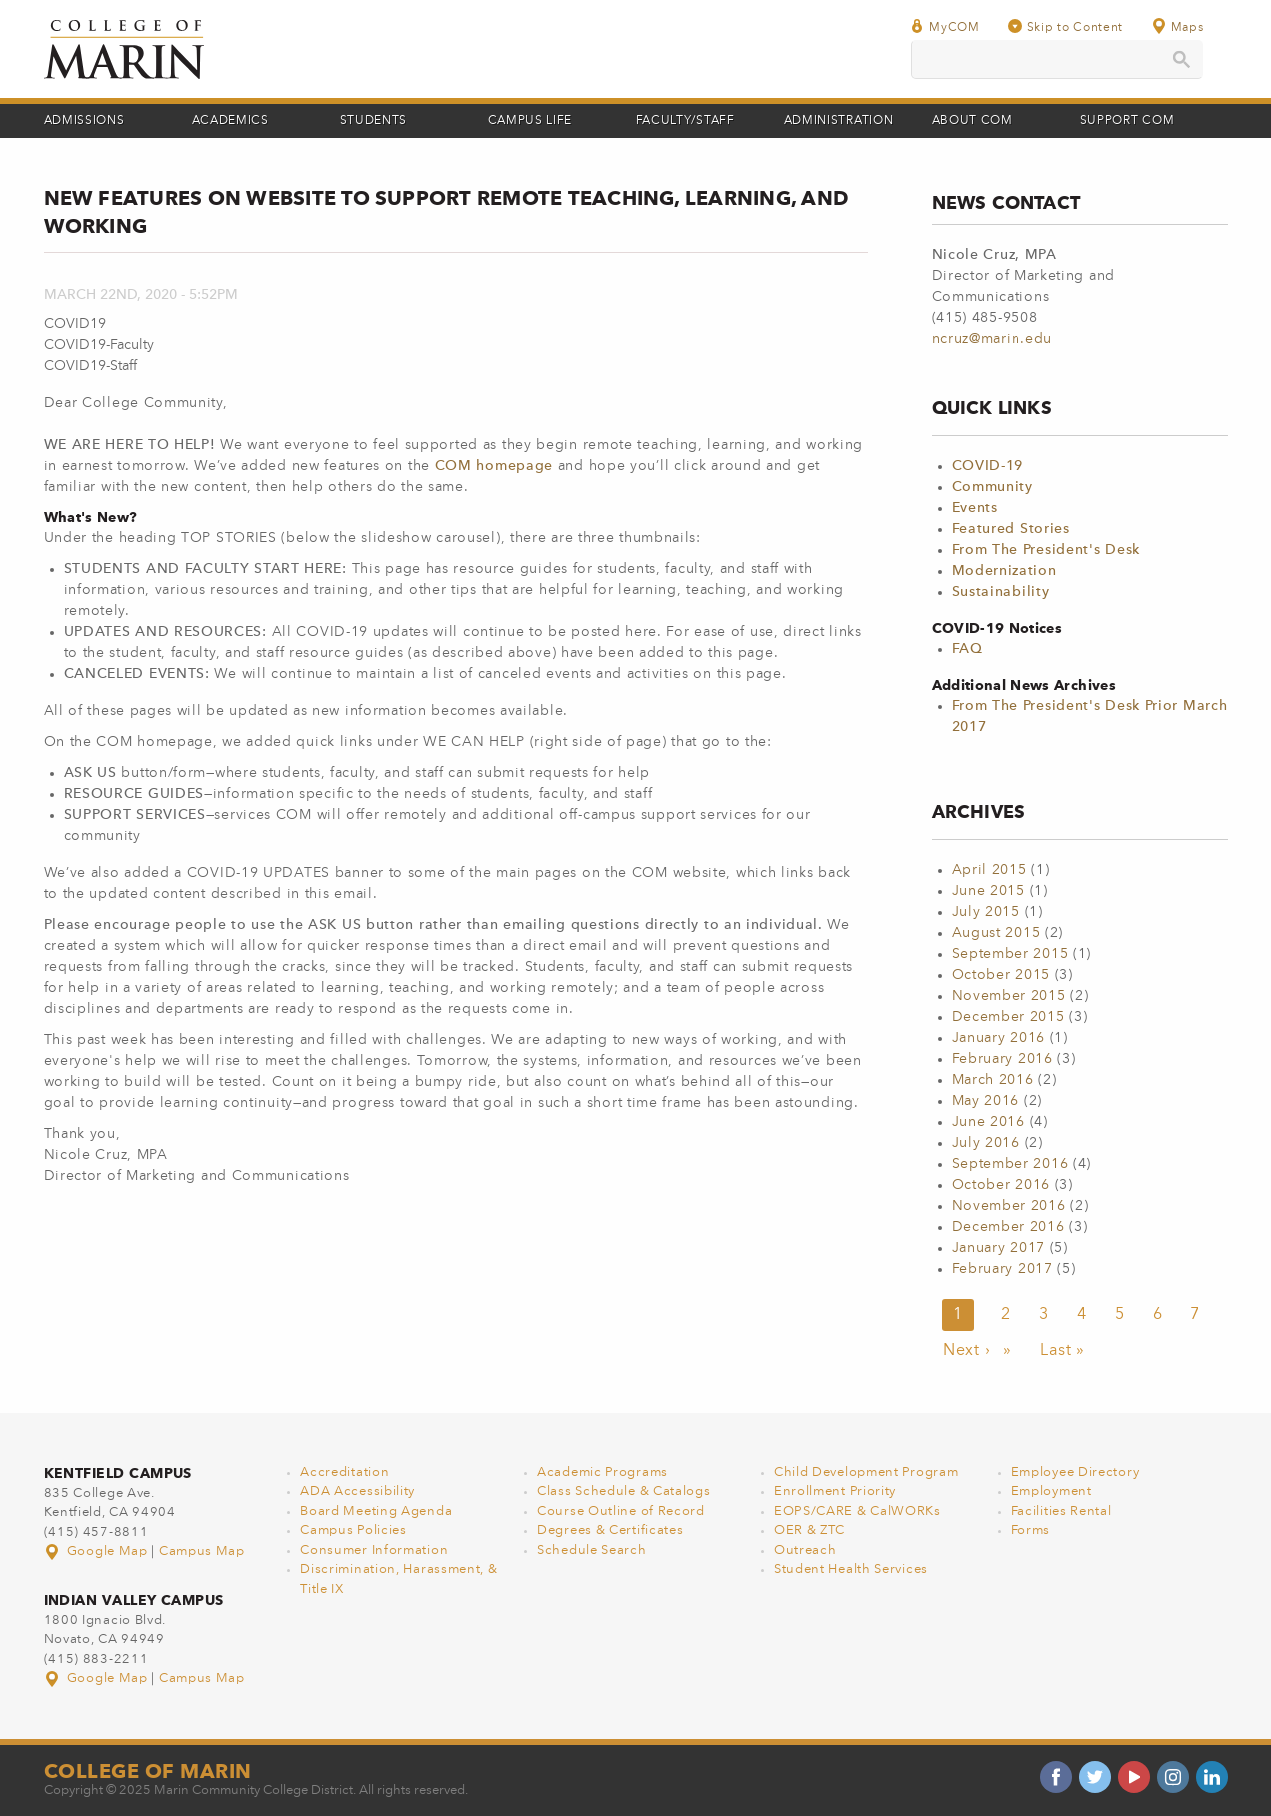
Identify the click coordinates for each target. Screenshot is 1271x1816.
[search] (1056, 59)
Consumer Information (374, 1550)
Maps (1177, 26)
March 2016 (993, 1080)
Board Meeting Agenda (376, 1511)
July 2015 (986, 912)
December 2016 (1008, 1227)
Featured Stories (1011, 529)
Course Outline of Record (621, 1511)
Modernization (1004, 571)
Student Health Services (851, 1569)
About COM (972, 121)
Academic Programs (602, 1472)
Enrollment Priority (835, 1491)
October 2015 (1001, 975)
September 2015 (1010, 954)
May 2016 (986, 1101)
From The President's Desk (1046, 550)
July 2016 (986, 1143)
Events (975, 508)
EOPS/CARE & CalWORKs (857, 1511)
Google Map (98, 1551)
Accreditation (344, 1472)
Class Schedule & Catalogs (624, 1491)
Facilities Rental (1061, 1511)
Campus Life (530, 121)
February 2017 (1002, 1269)
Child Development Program (866, 1472)
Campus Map (202, 1551)
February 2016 (1002, 1059)
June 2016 (988, 1122)
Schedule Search (592, 1550)
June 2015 (988, 891)
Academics (230, 121)
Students (374, 121)
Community (992, 487)
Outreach (805, 1550)
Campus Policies (353, 1530)
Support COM (1127, 121)
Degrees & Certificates (610, 1530)
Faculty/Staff (685, 121)
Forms (1031, 1530)
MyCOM (945, 26)
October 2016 (1001, 1185)
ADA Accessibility (357, 1491)
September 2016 (1010, 1164)
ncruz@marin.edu (992, 339)
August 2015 (996, 933)
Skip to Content (1066, 26)
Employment (1051, 1491)
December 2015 (1008, 1017)
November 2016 (1009, 1206)
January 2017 (998, 1248)
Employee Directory (1075, 1472)
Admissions (84, 121)
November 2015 (1009, 996)
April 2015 (989, 870)
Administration (839, 121)
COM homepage (494, 466)
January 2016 (998, 1038)
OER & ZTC (809, 1530)
